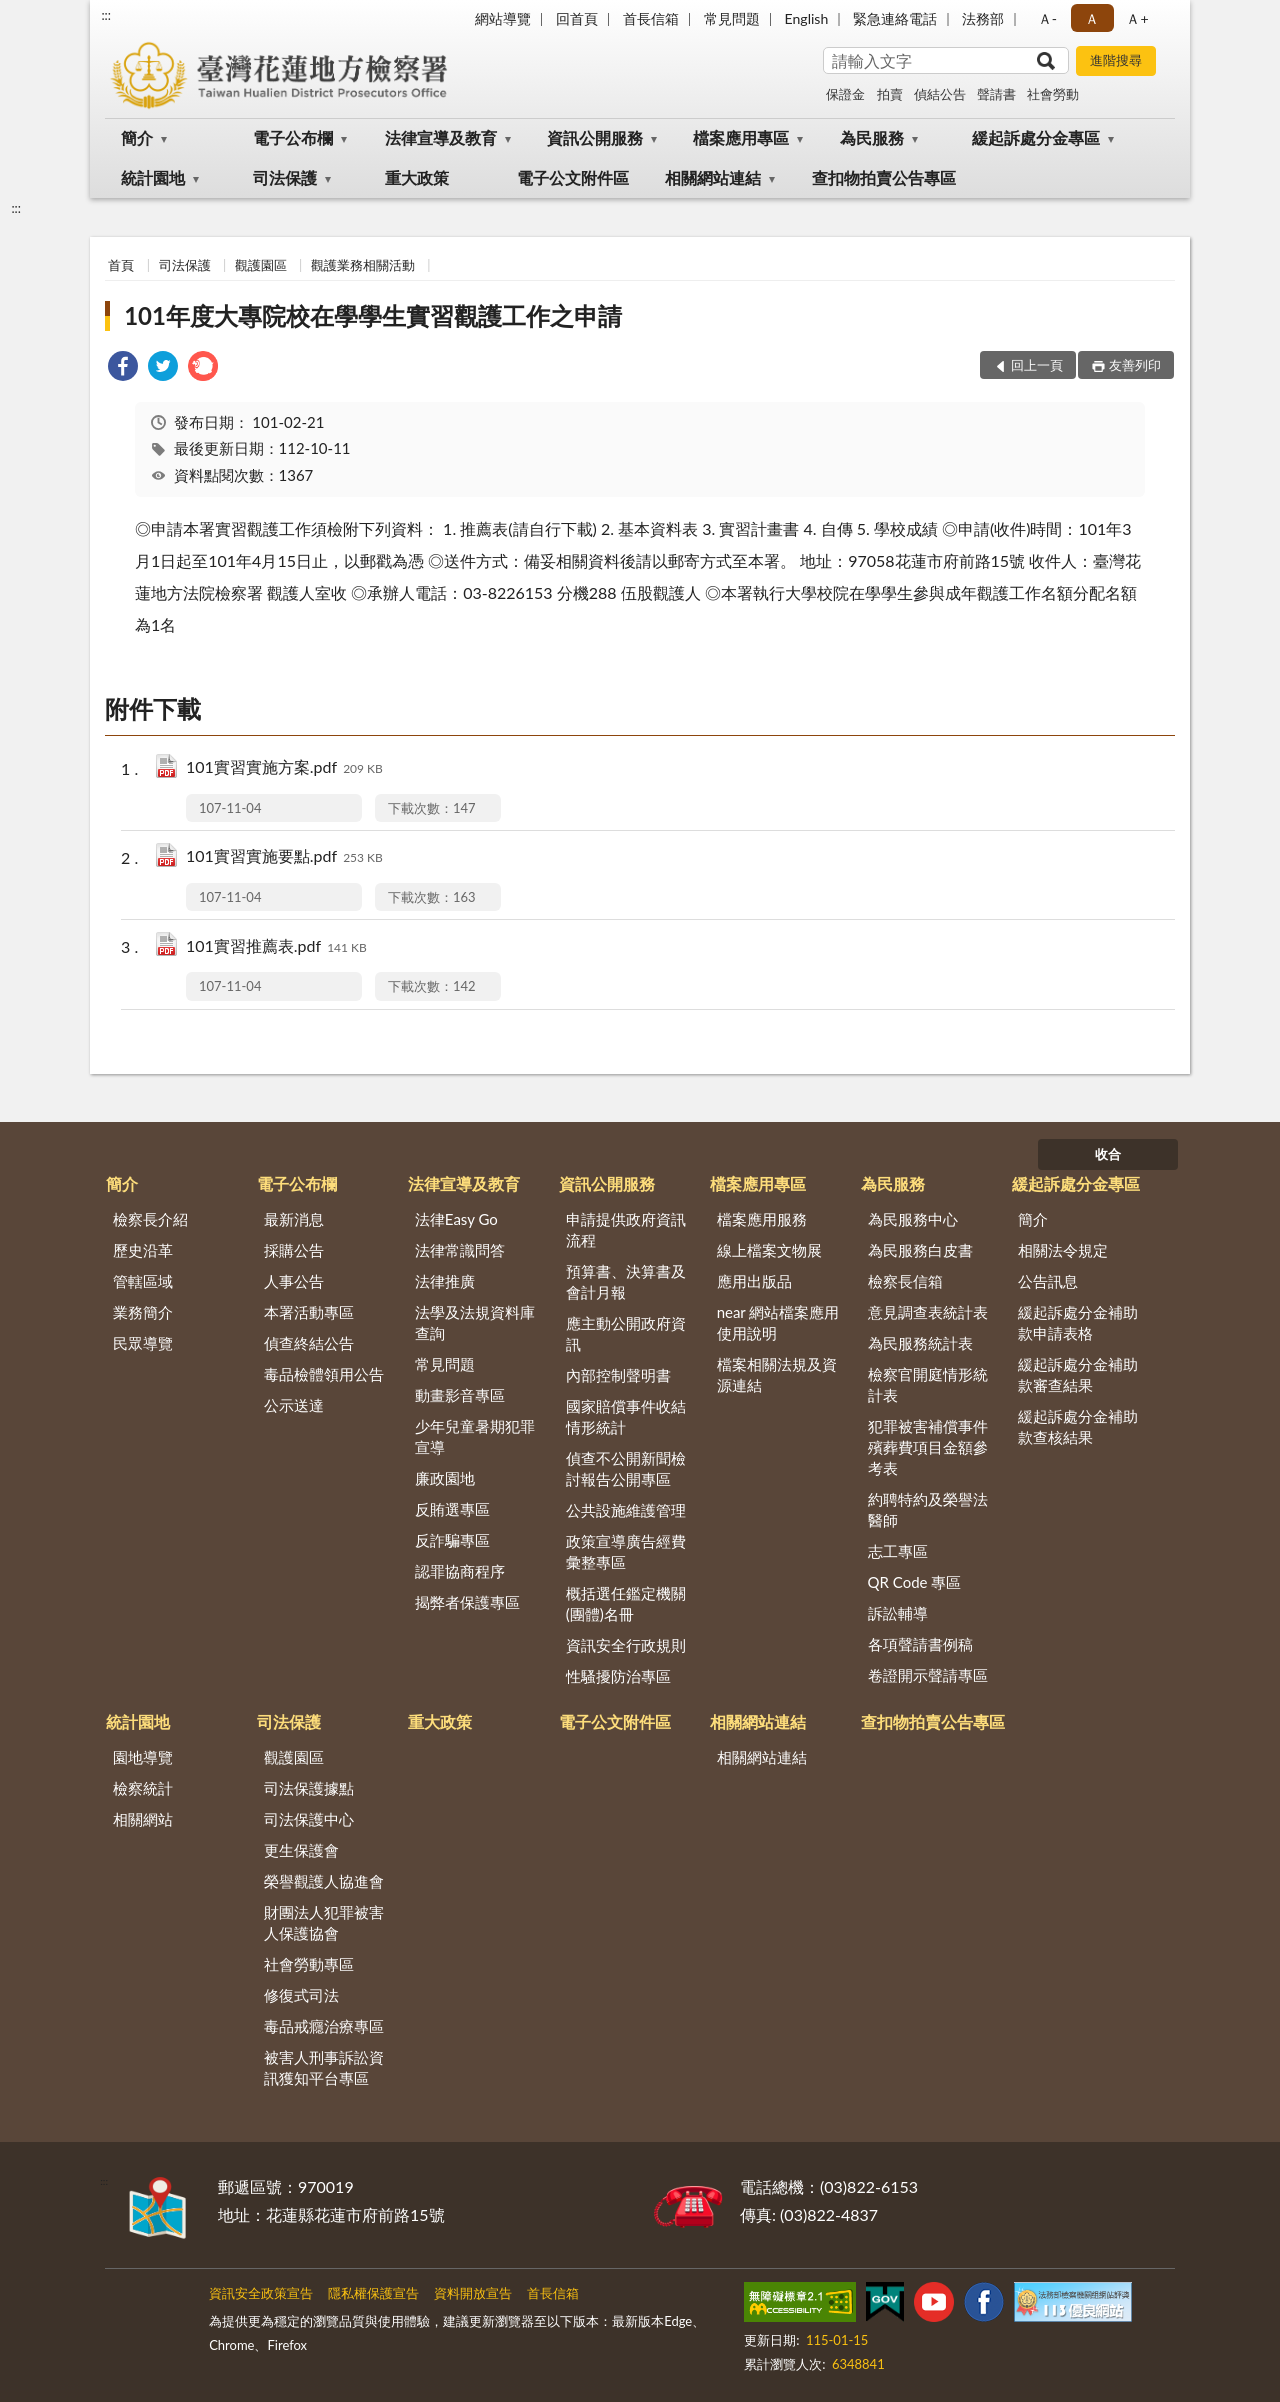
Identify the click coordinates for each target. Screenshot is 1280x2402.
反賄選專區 (452, 1509)
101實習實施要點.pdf (284, 857)
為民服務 (872, 137)
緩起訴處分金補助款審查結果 (1078, 1374)
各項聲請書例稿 (920, 1644)
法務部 (983, 18)
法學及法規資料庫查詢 (475, 1322)
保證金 (845, 94)
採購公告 (294, 1250)
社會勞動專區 (309, 1964)
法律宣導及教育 (441, 137)
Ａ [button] (1092, 18)
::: (106, 15)
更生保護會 (301, 1850)
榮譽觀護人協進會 (324, 1881)
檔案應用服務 (762, 1219)
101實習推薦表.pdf (276, 947)
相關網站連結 (713, 177)
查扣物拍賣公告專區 (884, 177)
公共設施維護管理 (626, 1510)
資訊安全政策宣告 (261, 2293)
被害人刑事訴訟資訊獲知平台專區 (324, 2067)
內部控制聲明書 (618, 1375)
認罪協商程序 (460, 1571)
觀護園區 (261, 265)
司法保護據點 (309, 1788)
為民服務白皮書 (920, 1250)
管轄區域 (143, 1281)
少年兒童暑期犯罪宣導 (475, 1436)
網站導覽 (503, 18)
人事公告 (294, 1281)
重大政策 (417, 177)
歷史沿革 (143, 1250)
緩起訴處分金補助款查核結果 (1078, 1426)
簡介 (137, 137)
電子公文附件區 (573, 177)
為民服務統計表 (920, 1343)
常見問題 (732, 18)
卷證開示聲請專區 (928, 1675)
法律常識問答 (460, 1250)
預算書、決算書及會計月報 (626, 1281)
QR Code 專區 (915, 1582)
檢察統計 (143, 1788)
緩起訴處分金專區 (1036, 137)
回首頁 (577, 18)
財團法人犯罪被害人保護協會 (324, 1922)
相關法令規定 (1063, 1250)
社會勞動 (1053, 94)
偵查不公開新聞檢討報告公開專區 (626, 1468)
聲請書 (996, 94)
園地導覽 (143, 1757)
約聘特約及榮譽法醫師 (928, 1509)
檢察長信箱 (905, 1281)
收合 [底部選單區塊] (1108, 1154)
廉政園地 (445, 1478)
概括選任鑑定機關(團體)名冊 (626, 1603)
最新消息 (294, 1219)
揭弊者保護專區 (467, 1602)
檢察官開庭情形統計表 (928, 1384)
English (807, 18)
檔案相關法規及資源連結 (777, 1374)
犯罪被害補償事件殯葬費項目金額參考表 (928, 1447)
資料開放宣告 (473, 2293)
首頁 (121, 265)
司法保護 (285, 177)
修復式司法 (301, 1995)
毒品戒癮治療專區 (324, 2026)
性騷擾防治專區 (618, 1676)
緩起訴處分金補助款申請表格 (1078, 1322)
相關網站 (143, 1819)
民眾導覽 (143, 1343)
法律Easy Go (456, 1219)
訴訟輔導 (898, 1613)
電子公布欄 (293, 137)
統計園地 (153, 177)
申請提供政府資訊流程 (626, 1229)
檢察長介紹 (150, 1219)
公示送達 (294, 1405)
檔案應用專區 (741, 137)
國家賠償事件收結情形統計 (626, 1416)
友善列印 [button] (1135, 365)
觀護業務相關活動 (363, 265)
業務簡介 (143, 1312)
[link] (123, 368)
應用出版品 (754, 1281)
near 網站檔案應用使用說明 (778, 1322)
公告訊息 (1048, 1281)
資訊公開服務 (595, 137)
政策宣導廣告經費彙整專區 (626, 1551)
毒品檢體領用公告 (324, 1374)
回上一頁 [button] (1037, 365)
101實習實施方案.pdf (284, 768)
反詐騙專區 (452, 1540)
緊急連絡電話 (895, 18)
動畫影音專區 (460, 1395)
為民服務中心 (913, 1219)
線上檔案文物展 (769, 1250)
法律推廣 (445, 1281)
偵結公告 (940, 94)
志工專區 (898, 1551)
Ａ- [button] (1047, 18)
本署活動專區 (309, 1312)
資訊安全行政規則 (626, 1645)
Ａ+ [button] (1137, 18)
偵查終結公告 (309, 1343)
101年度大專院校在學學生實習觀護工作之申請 (373, 315)
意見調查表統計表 (928, 1312)
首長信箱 (651, 18)
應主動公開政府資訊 (626, 1333)
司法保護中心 (309, 1819)
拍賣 (890, 94)
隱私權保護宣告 (373, 2293)
